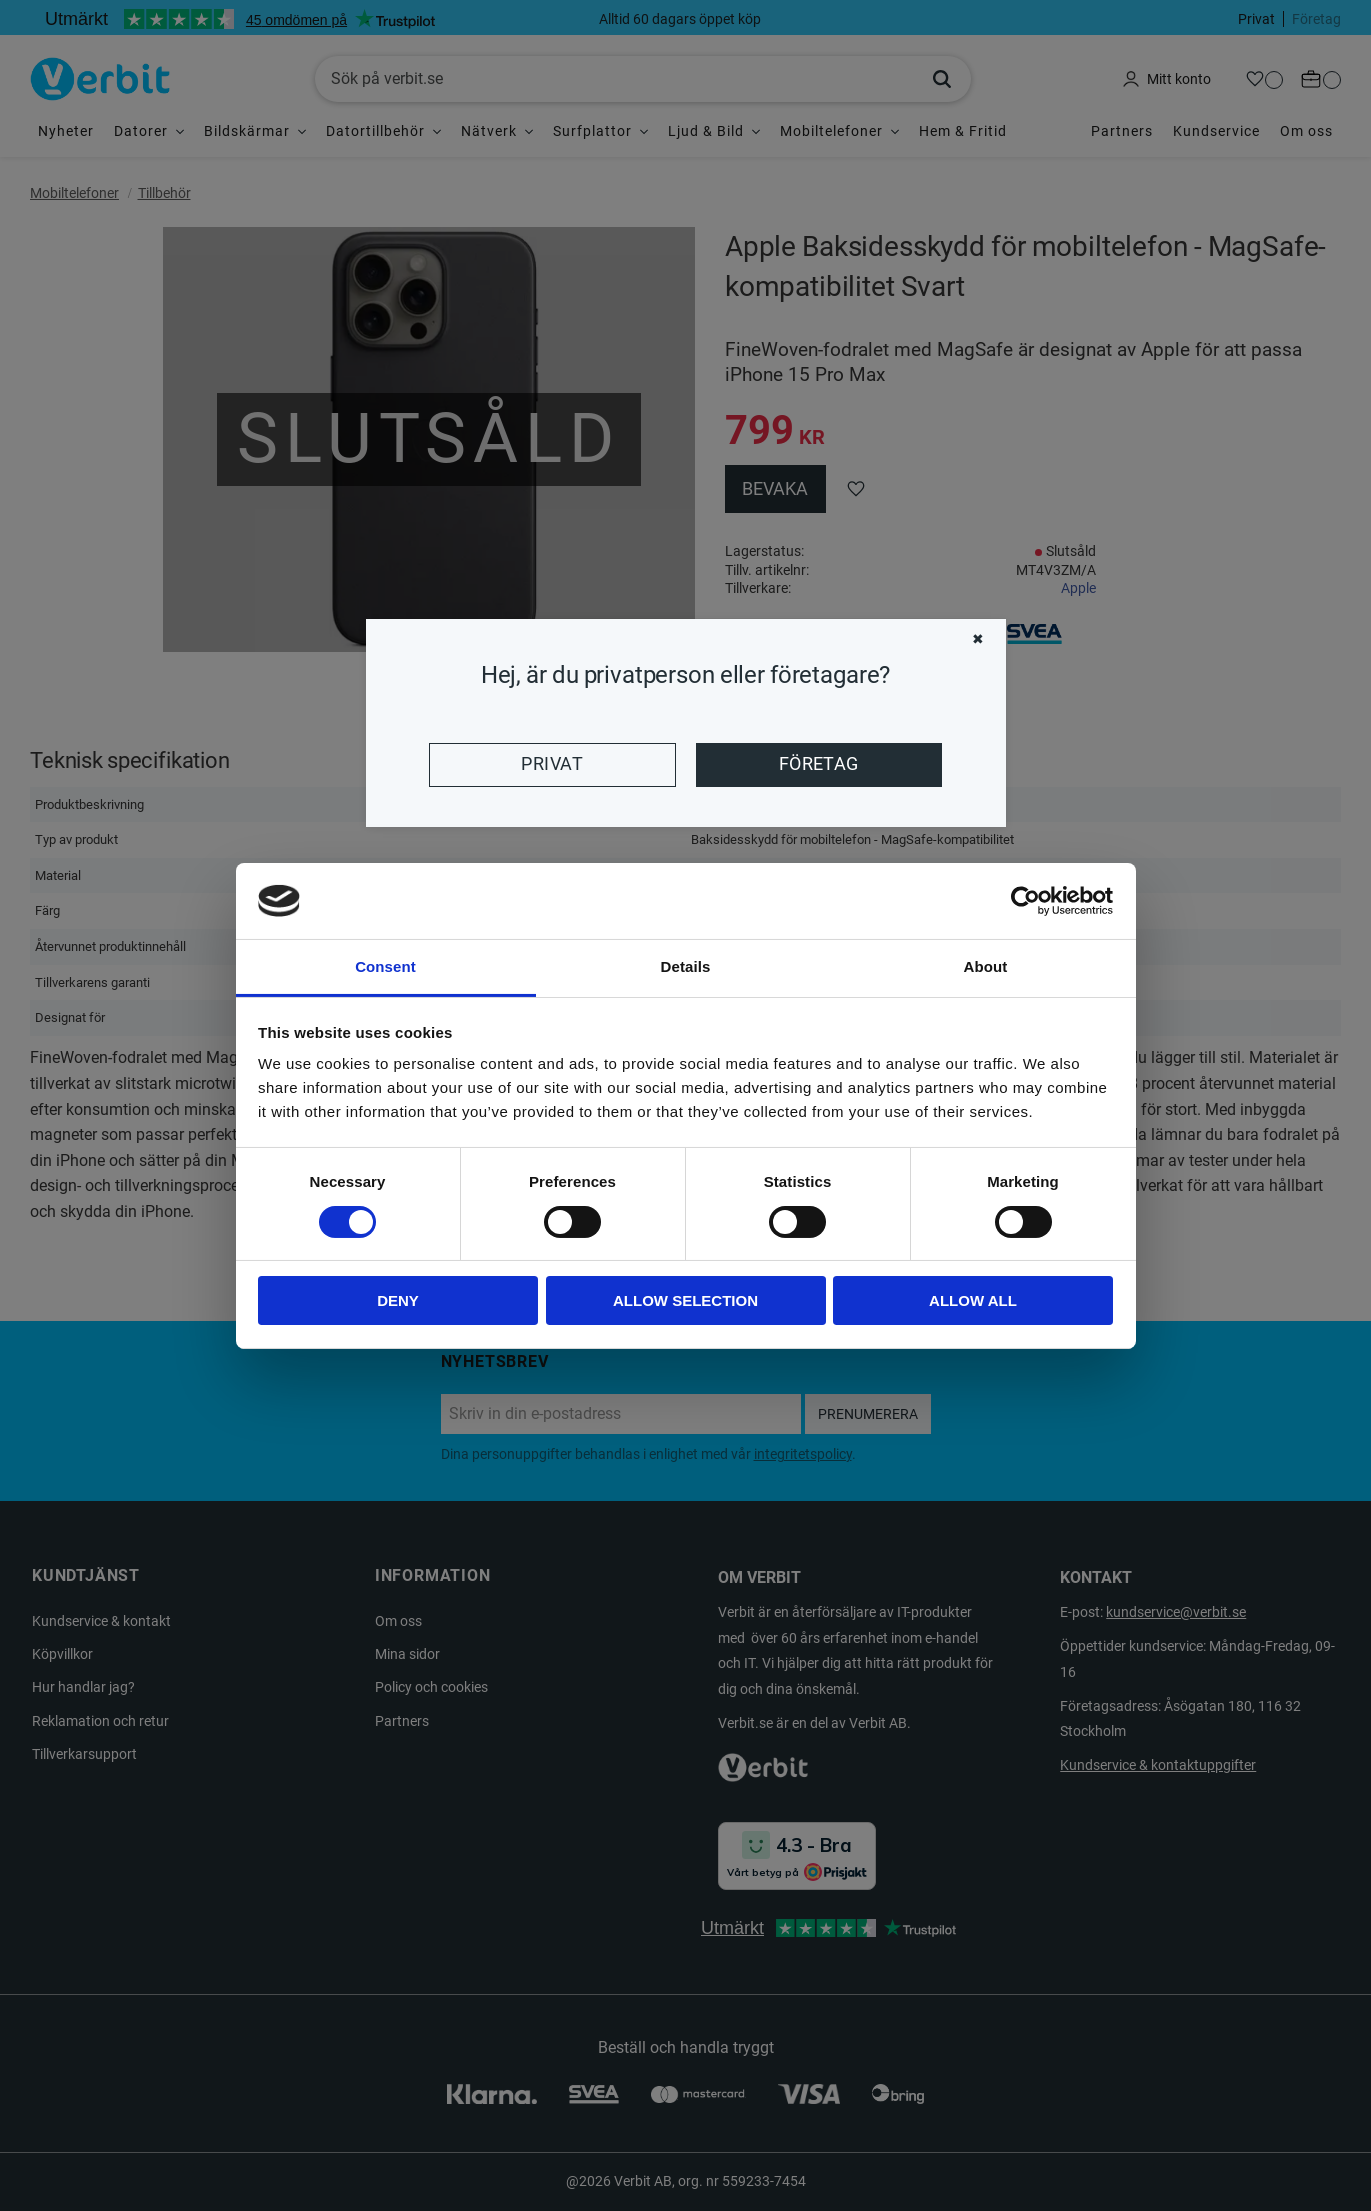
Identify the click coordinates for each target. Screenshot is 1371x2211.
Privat (552, 764)
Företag (819, 764)
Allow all (973, 1300)
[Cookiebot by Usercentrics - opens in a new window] (1025, 901)
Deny (398, 1300)
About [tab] (986, 966)
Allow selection (685, 1300)
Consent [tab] (385, 966)
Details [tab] (686, 966)
